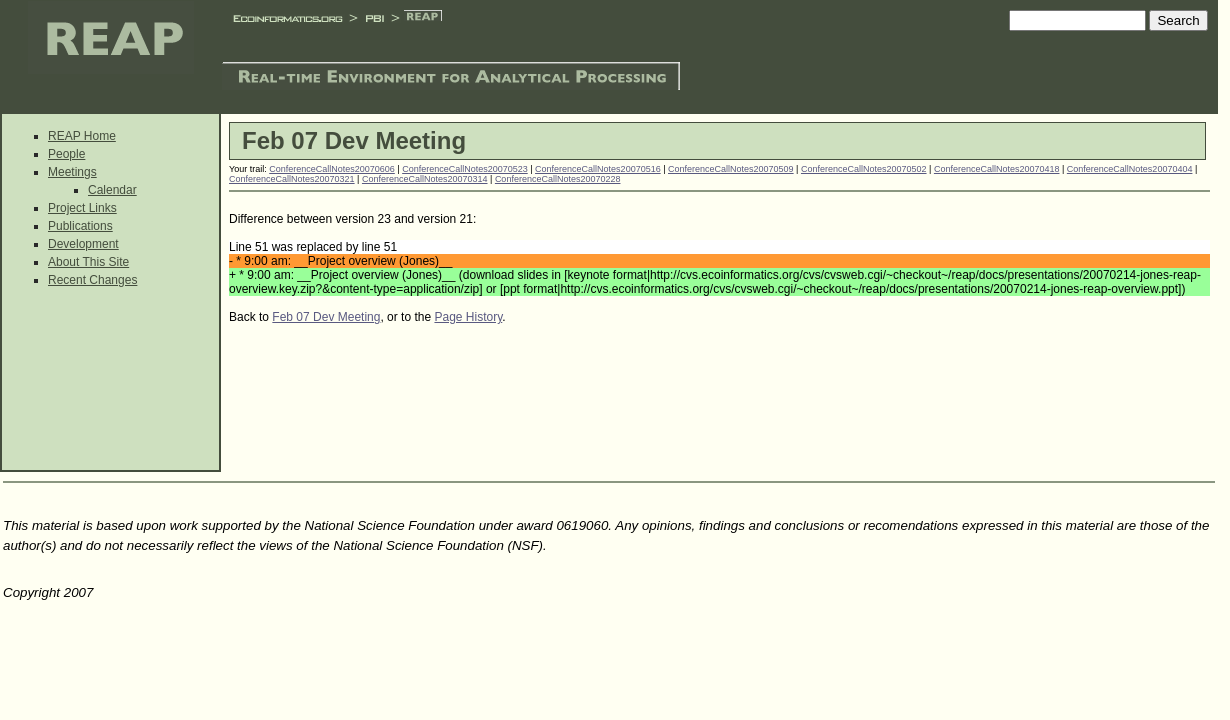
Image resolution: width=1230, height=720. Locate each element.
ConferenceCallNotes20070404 (1130, 169)
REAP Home (82, 136)
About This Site (88, 262)
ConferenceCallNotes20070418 (997, 169)
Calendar (112, 190)
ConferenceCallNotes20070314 (425, 179)
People (66, 154)
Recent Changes (92, 280)
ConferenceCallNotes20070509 (731, 169)
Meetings (72, 172)
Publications (80, 226)
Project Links (82, 208)
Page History (468, 317)
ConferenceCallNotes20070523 (465, 169)
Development (83, 244)
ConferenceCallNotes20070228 (558, 179)
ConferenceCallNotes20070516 (598, 169)
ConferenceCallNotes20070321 (292, 179)
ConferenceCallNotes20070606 (332, 169)
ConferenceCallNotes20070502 (864, 169)
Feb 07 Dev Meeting (326, 317)
